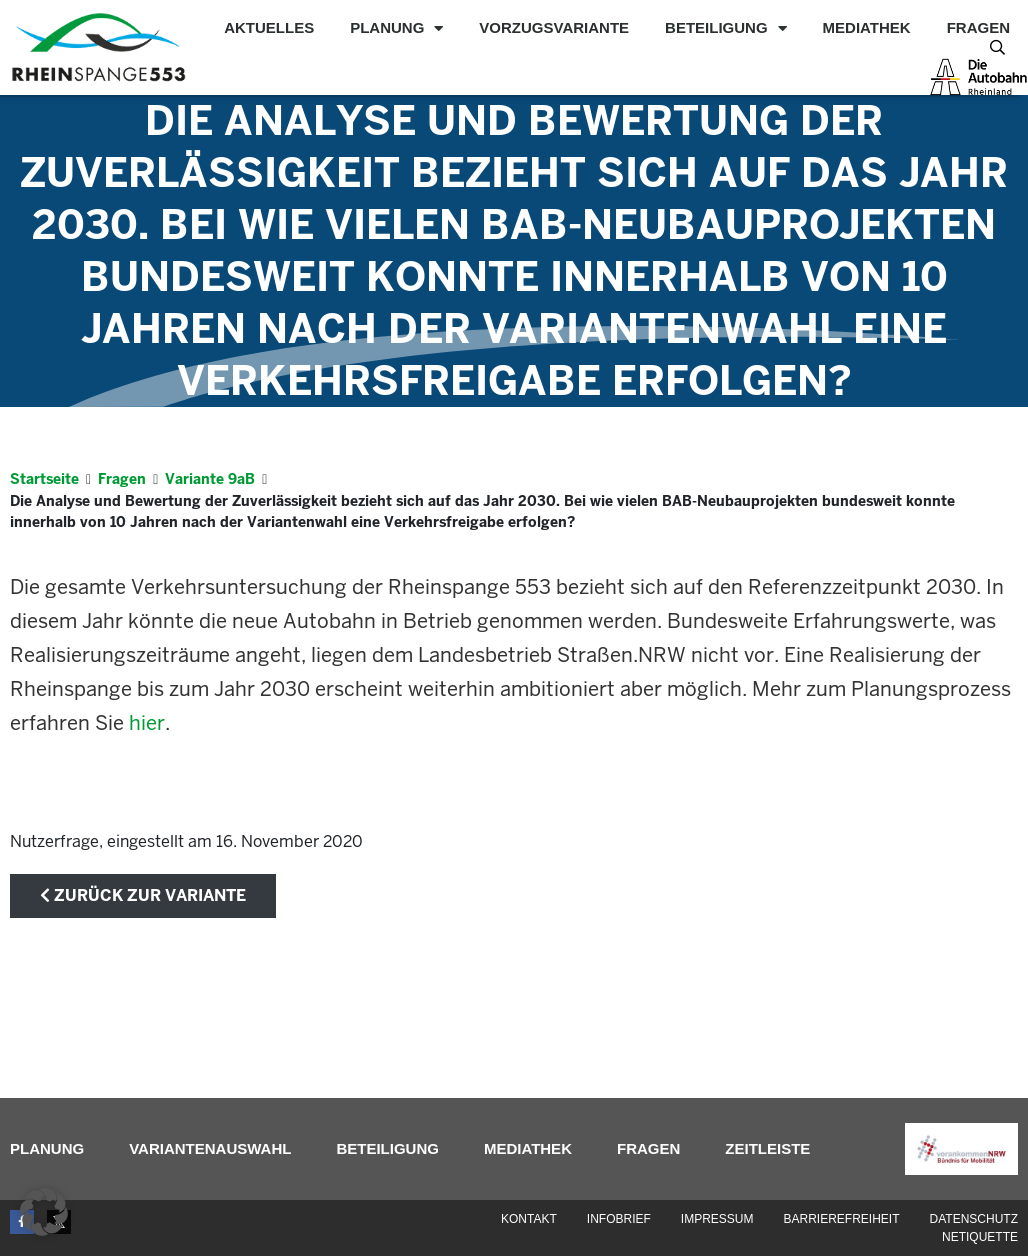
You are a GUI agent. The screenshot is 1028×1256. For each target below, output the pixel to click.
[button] (44, 1212)
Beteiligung (726, 28)
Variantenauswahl (210, 1148)
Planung (396, 28)
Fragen (978, 27)
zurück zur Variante (143, 895)
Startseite (44, 479)
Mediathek (867, 27)
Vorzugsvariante (554, 27)
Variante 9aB (210, 479)
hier (147, 723)
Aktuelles (269, 27)
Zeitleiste (767, 1148)
